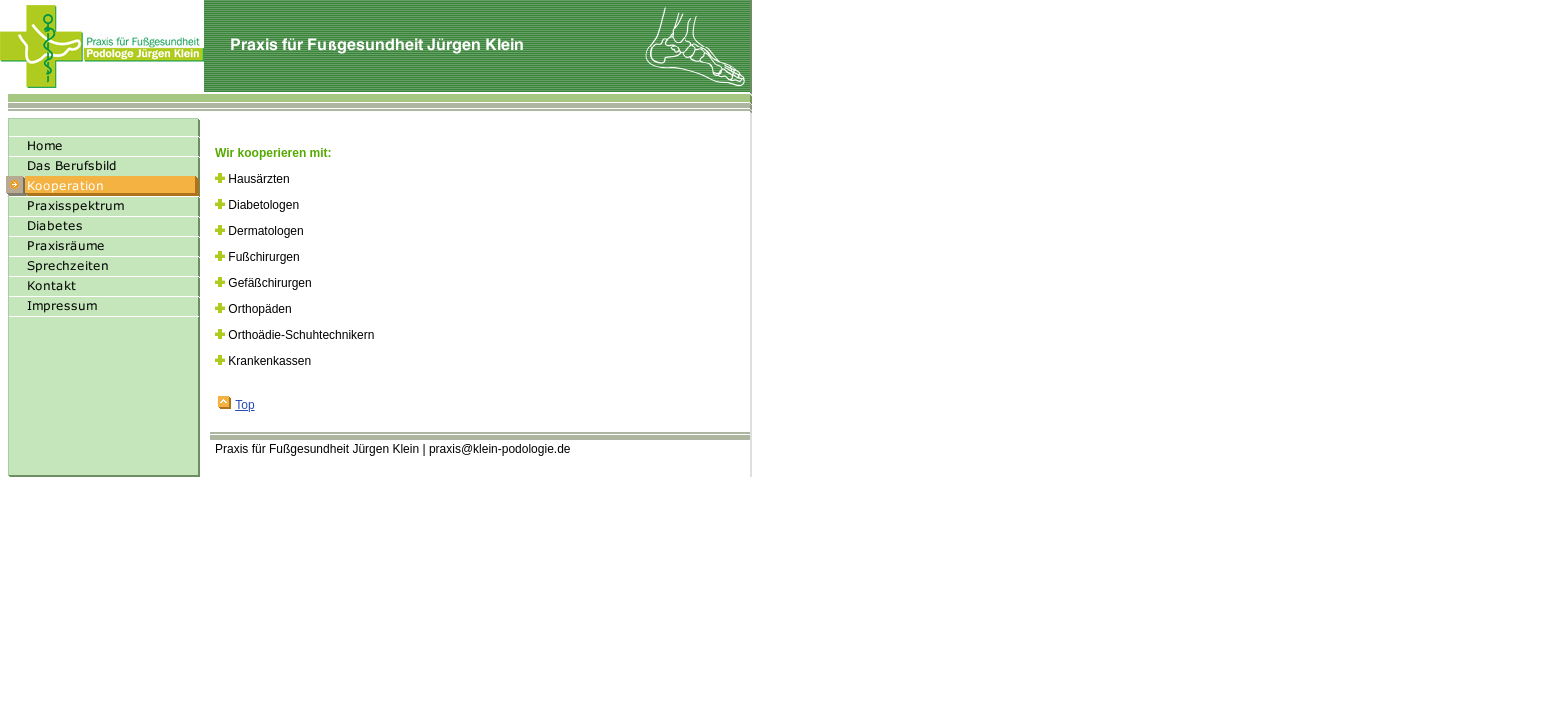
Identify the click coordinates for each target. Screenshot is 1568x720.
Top (236, 405)
